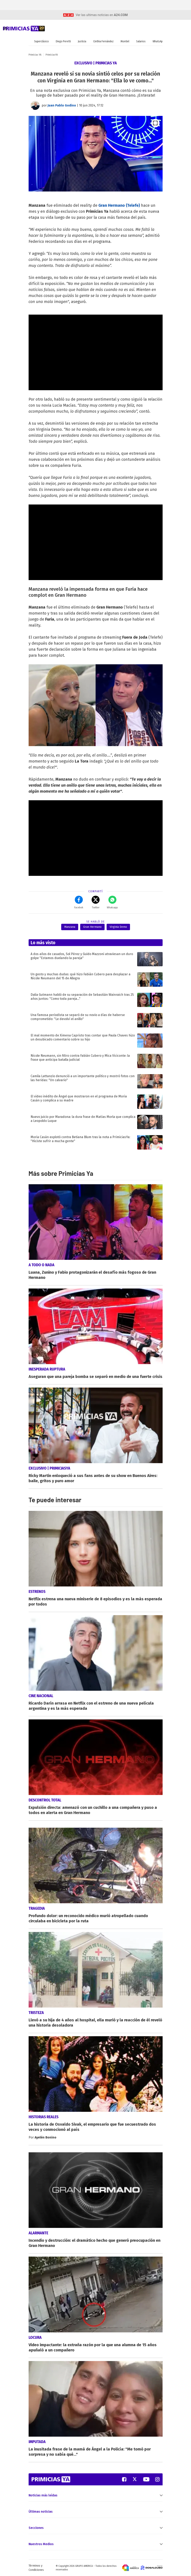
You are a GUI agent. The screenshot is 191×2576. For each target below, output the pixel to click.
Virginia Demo (118, 927)
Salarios (141, 41)
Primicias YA (35, 54)
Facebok (78, 902)
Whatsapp (112, 902)
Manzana (69, 927)
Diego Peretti (63, 41)
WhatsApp (158, 41)
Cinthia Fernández (103, 41)
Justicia (82, 41)
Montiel (125, 41)
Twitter (96, 902)
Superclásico (41, 41)
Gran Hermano (92, 927)
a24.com (121, 15)
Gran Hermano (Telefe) (119, 205)
